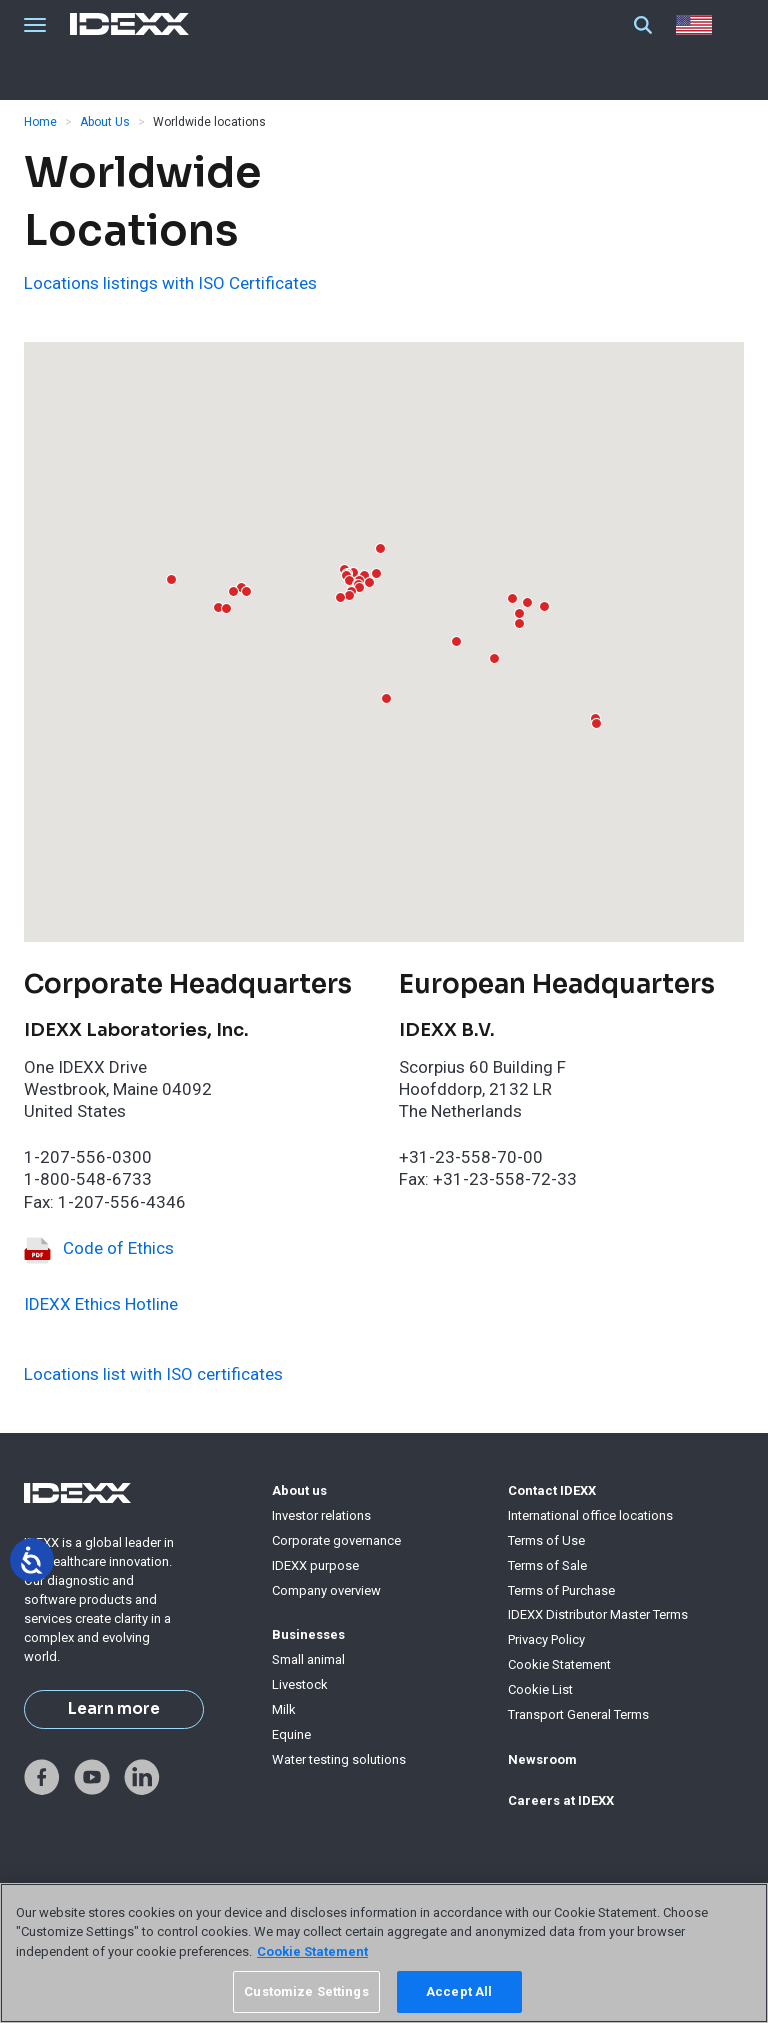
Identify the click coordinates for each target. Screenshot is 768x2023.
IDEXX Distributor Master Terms (598, 1614)
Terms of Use (546, 1540)
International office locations (590, 1515)
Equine (291, 1734)
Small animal (308, 1659)
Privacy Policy (546, 1639)
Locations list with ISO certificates (153, 1374)
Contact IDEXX (552, 1490)
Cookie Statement (559, 1664)
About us (299, 1490)
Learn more (114, 1709)
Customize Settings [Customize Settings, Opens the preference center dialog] (306, 1991)
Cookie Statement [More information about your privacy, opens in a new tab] (312, 1951)
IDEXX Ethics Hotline (101, 1304)
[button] (369, 582)
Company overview (326, 1590)
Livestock (300, 1684)
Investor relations (321, 1515)
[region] (384, 1953)
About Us (105, 122)
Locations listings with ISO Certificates (170, 283)
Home (40, 122)
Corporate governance (336, 1540)
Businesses (308, 1634)
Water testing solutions (339, 1759)
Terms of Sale (547, 1565)
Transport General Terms (578, 1714)
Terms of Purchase (561, 1590)
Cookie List (540, 1689)
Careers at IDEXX (561, 1800)
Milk (284, 1709)
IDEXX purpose (315, 1565)
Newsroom (542, 1759)
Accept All (459, 1991)
